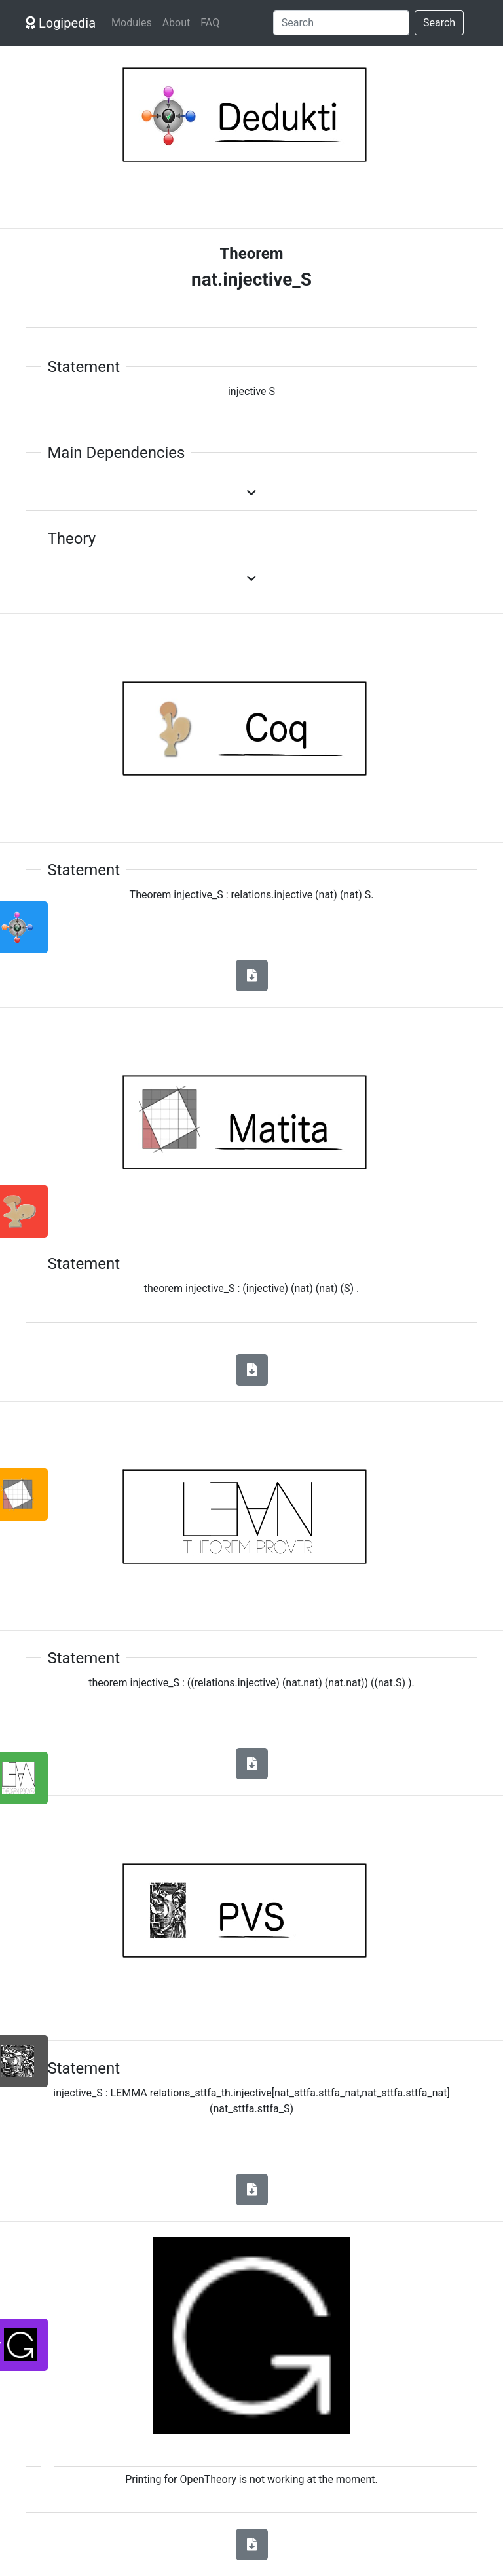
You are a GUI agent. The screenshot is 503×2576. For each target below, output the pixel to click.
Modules (131, 22)
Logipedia (61, 23)
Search (439, 22)
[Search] (341, 22)
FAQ (209, 22)
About (176, 22)
